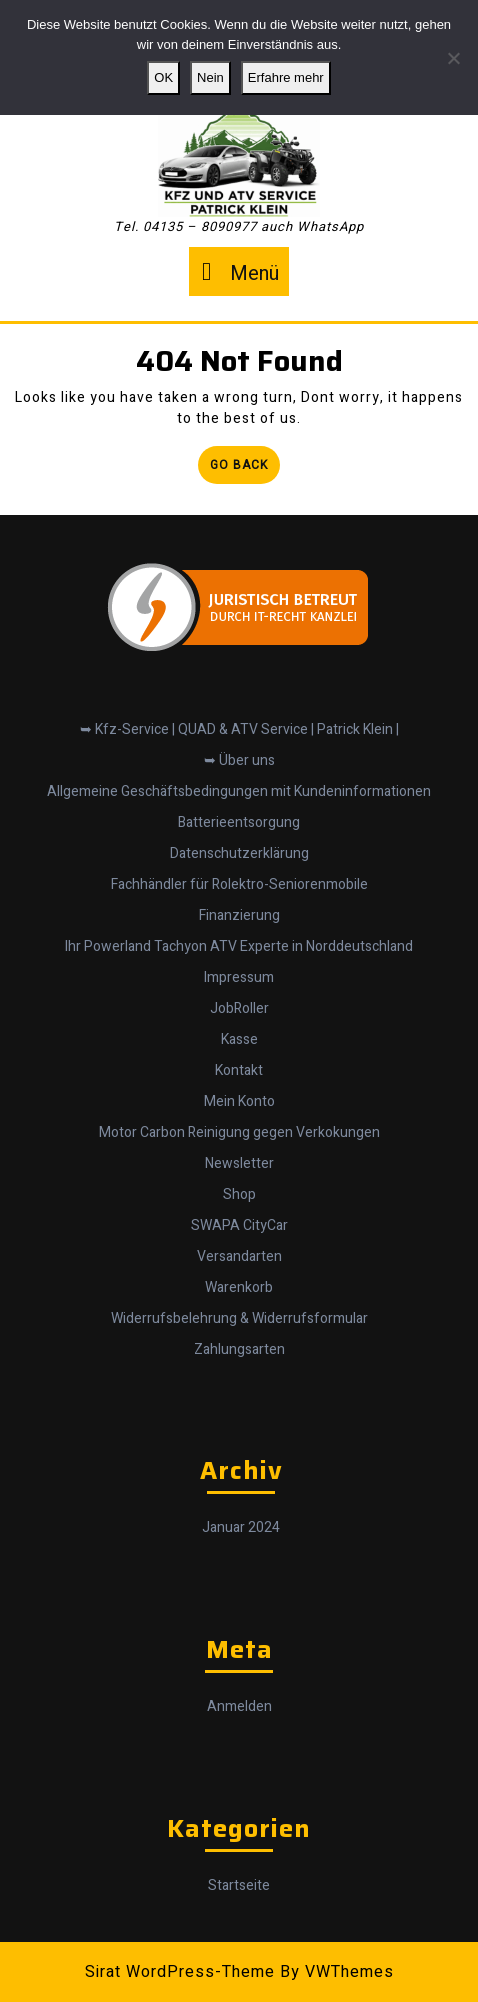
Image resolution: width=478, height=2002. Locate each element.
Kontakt (239, 1061)
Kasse (239, 1030)
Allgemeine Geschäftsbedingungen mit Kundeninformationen (239, 782)
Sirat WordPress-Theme (180, 1972)
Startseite (239, 1876)
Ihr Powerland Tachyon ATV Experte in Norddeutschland (239, 937)
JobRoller (239, 999)
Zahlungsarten (239, 1340)
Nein (210, 77)
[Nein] (453, 58)
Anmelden (239, 1697)
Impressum (239, 968)
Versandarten (239, 1247)
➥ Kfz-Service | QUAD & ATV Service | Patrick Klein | (239, 720)
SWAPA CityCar (239, 1216)
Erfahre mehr (286, 77)
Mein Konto (239, 1092)
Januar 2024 (241, 1518)
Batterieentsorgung (239, 813)
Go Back (245, 468)
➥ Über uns (239, 751)
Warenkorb (239, 1278)
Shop (239, 1185)
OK (163, 77)
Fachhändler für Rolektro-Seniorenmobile (239, 875)
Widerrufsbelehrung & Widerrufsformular (239, 1309)
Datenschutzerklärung (239, 844)
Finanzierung (239, 906)
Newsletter (239, 1154)
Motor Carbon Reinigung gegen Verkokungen (239, 1123)
